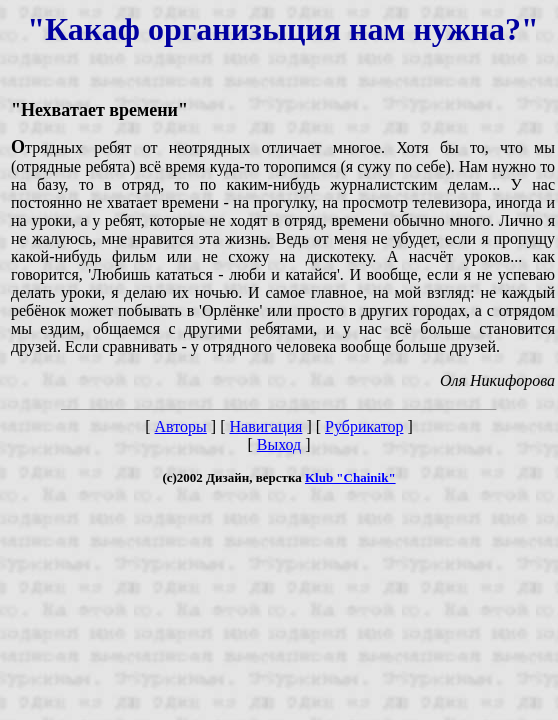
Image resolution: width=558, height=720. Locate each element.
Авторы (181, 426)
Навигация (265, 426)
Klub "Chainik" (350, 477)
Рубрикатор (364, 426)
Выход (279, 444)
